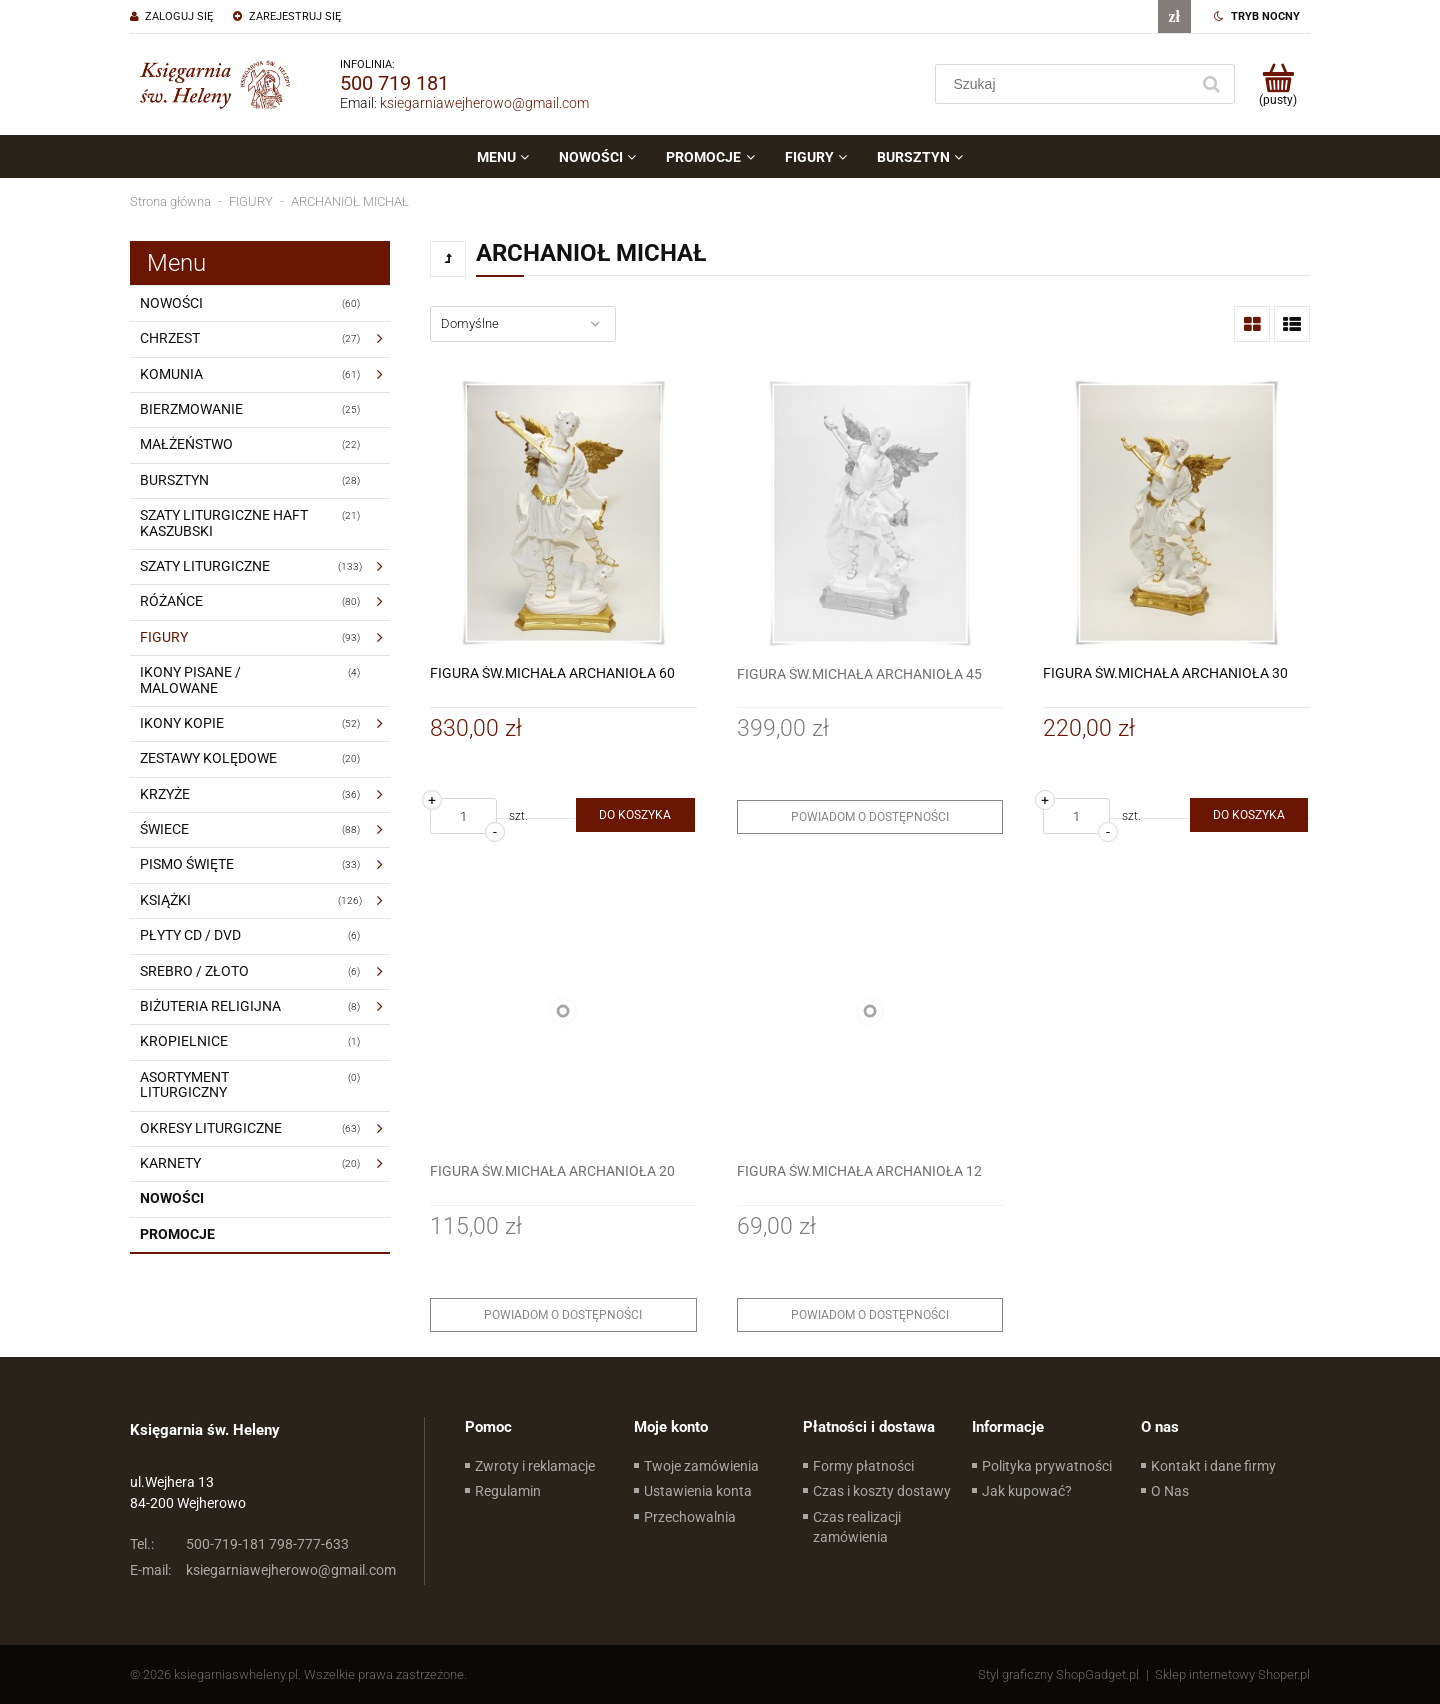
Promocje (177, 1234)
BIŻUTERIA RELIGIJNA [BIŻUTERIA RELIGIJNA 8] (210, 1006)
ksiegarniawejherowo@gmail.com (484, 103)
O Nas (1170, 1491)
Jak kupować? (1027, 1491)
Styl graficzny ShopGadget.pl (1058, 1674)
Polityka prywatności (1047, 1466)
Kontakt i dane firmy (1213, 1466)
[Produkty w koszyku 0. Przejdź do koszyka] (1277, 84)
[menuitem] (503, 157)
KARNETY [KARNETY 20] (170, 1163)
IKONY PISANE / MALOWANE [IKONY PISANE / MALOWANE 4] (190, 679)
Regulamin (508, 1491)
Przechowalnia (690, 1517)
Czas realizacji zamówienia (857, 1527)
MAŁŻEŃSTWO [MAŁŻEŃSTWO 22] (186, 444)
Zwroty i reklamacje (535, 1466)
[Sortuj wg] (523, 324)
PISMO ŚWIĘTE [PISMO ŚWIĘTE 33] (187, 864)
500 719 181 (394, 83)
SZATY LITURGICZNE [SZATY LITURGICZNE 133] (205, 566)
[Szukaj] (1211, 84)
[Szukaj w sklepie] (1066, 84)
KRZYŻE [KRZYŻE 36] (165, 794)
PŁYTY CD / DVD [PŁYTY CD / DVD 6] (190, 935)
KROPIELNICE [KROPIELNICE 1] (184, 1041)
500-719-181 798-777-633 (239, 1544)
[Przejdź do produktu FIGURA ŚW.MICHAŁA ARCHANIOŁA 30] (1176, 513)
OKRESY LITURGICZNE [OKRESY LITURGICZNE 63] (211, 1128)
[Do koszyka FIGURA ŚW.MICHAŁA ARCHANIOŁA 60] (635, 815)
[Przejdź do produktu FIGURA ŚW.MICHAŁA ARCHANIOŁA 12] (870, 1010)
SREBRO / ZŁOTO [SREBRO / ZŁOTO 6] (194, 971)
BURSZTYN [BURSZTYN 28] (174, 480)
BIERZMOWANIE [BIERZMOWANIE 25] (191, 409)
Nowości (172, 1198)
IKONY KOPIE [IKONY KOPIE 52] (182, 723)
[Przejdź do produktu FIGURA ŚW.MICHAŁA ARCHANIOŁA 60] (563, 513)
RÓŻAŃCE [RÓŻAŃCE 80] (171, 601)
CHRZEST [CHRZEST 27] (170, 338)
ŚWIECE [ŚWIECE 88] (164, 829)
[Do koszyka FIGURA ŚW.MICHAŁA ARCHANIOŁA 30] (1249, 815)
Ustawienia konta (698, 1491)
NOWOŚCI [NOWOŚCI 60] (171, 303)
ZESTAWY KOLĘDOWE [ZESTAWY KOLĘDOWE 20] (208, 758)
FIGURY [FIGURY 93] (164, 637)
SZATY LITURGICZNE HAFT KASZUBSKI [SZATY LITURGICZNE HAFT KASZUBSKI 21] (224, 522)
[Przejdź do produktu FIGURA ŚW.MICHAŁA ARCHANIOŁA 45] (870, 513)
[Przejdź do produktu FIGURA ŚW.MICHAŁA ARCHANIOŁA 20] (563, 1010)
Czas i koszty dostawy (882, 1491)
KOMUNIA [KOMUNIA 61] (171, 374)
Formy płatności (863, 1466)
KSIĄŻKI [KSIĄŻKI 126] (165, 900)
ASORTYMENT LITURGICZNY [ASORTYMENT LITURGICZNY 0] (184, 1084)
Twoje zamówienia (701, 1466)
